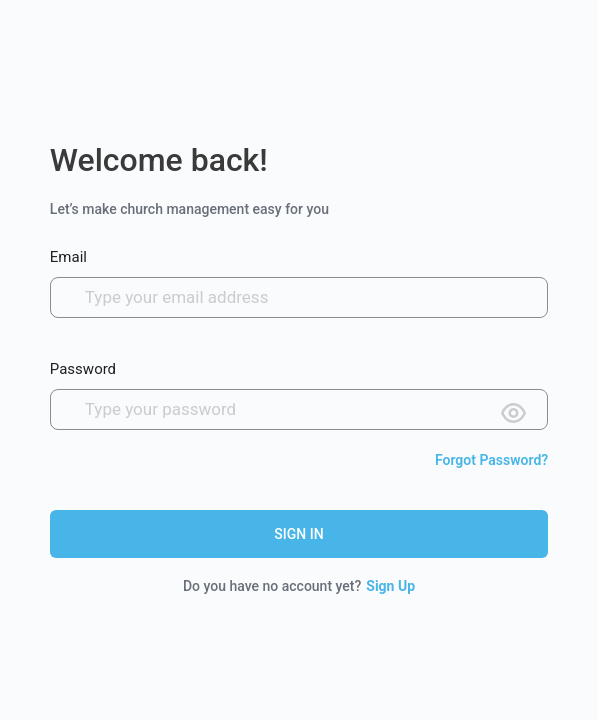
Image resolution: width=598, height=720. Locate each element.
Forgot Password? (491, 460)
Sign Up (390, 586)
